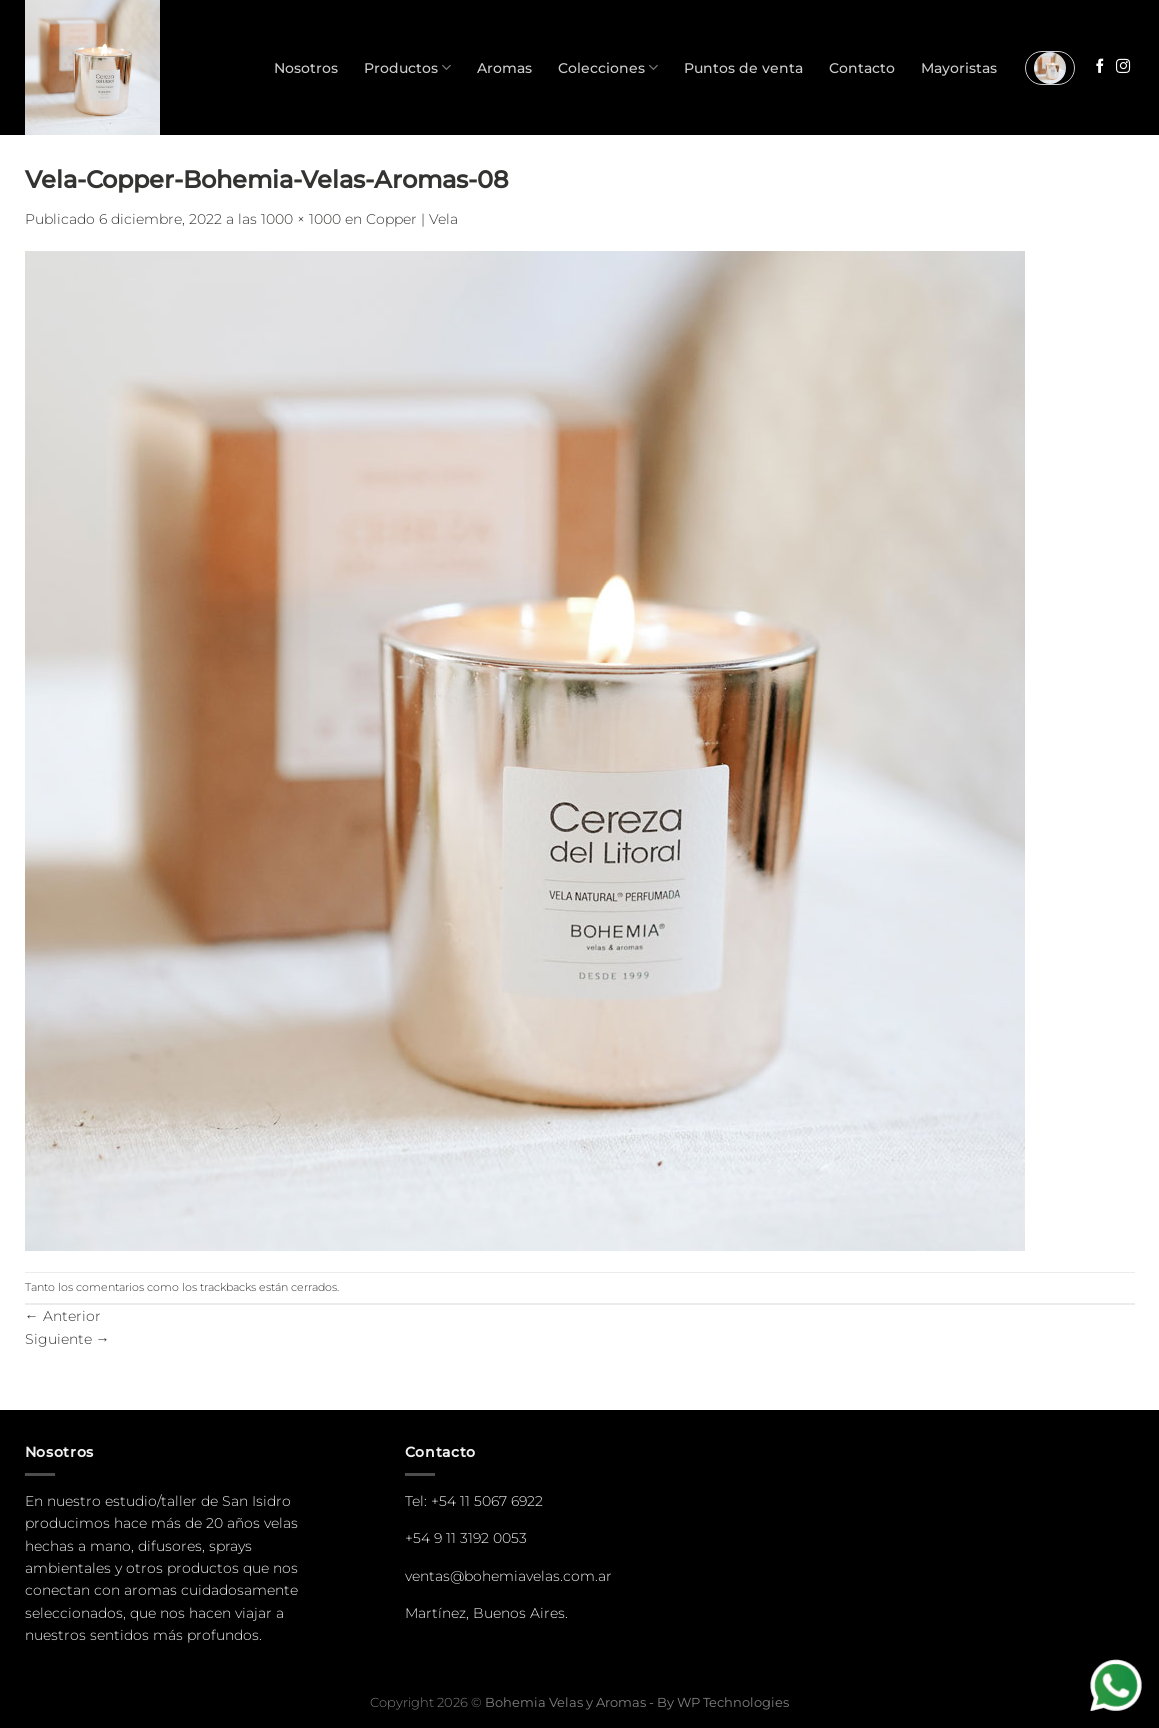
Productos (407, 67)
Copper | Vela (412, 219)
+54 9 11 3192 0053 (466, 1538)
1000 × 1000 (301, 219)
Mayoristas (959, 68)
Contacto (862, 68)
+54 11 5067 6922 (487, 1501)
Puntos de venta (743, 68)
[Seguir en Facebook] (1100, 67)
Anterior (63, 1316)
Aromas (504, 68)
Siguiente (67, 1339)
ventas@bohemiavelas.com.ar (508, 1576)
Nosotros (306, 68)
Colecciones (608, 67)
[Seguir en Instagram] (1123, 67)
